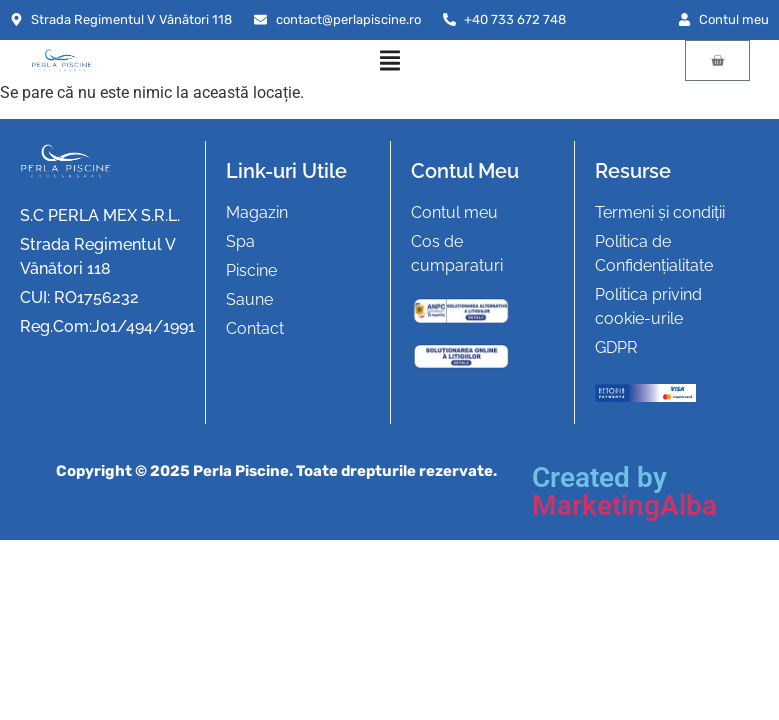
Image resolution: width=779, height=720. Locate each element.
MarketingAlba (624, 505)
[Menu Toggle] (390, 60)
